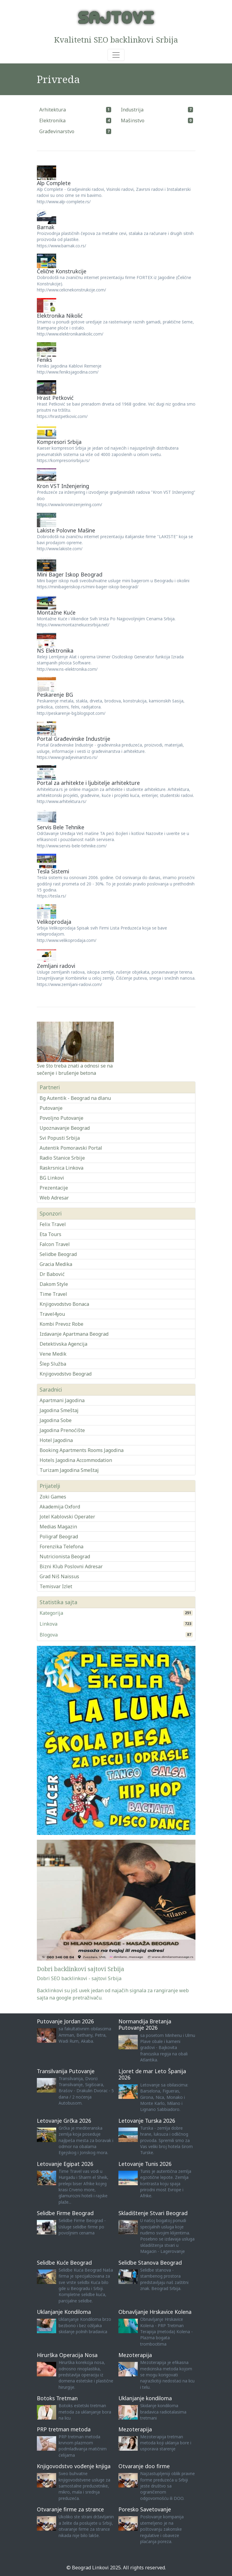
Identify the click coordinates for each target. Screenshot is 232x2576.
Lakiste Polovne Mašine (66, 530)
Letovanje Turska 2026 (146, 2120)
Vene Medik (53, 1354)
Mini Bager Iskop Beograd (69, 574)
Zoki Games (53, 1496)
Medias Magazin (58, 1526)
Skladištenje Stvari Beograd (153, 2213)
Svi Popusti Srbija (60, 1138)
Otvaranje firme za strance (70, 2509)
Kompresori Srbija (59, 441)
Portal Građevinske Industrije (73, 738)
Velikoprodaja (54, 921)
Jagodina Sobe (56, 1420)
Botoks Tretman (57, 2398)
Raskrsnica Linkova (61, 1167)
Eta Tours (50, 1234)
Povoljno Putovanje (61, 1118)
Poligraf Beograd (59, 1536)
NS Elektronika (55, 650)
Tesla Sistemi (53, 871)
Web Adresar (54, 1197)
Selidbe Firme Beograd (65, 2213)
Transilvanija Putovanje (66, 2071)
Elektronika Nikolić (59, 315)
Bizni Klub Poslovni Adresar (71, 1566)
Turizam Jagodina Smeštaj (69, 1470)
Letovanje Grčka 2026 (64, 2120)
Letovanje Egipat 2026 (65, 2163)
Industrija (132, 109)
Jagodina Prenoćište (62, 1430)
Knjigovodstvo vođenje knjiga (74, 2466)
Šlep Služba (53, 1363)
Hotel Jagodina (56, 1440)
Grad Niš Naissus (59, 1576)
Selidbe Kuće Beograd (64, 2262)
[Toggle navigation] (116, 55)
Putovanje (51, 1108)
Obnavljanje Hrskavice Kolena (155, 2311)
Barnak (45, 227)
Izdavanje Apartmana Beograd (74, 1334)
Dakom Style (54, 1284)
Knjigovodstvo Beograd (66, 1373)
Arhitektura (52, 109)
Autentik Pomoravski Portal (71, 1148)
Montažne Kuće (56, 612)
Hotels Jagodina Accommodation (76, 1460)
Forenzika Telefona (61, 1546)
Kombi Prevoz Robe (61, 1324)
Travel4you (52, 1314)
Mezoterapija (135, 2355)
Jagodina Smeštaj (59, 1410)
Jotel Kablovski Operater (67, 1516)
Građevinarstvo (56, 131)
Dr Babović (52, 1274)
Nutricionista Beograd (65, 1556)
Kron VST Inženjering (63, 486)
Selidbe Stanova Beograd (150, 2262)
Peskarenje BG (55, 694)
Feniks (44, 359)
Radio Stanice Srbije (62, 1158)
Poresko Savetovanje (144, 2509)
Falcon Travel (55, 1244)
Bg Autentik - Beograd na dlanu (75, 1098)
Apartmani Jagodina (62, 1400)
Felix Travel (53, 1224)
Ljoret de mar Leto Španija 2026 (152, 2074)
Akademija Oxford (60, 1506)
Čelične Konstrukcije (61, 271)
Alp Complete (54, 183)
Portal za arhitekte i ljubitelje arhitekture (88, 782)
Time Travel (53, 1294)
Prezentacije (54, 1187)
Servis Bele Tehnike (60, 827)
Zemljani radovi (56, 965)
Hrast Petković (55, 397)
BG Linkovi (52, 1177)
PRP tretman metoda (64, 2429)
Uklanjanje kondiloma (145, 2398)
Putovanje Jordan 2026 (65, 2021)
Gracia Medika (56, 1264)
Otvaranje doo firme (144, 2466)
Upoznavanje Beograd (65, 1128)
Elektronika (52, 120)
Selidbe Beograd (58, 1254)
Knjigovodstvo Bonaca (64, 1304)
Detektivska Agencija (63, 1344)
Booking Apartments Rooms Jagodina (82, 1450)
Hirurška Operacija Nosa (67, 2355)
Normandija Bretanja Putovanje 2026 (144, 2024)
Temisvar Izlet (56, 1586)
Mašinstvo (132, 120)
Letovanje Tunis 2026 (145, 2163)
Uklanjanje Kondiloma (64, 2311)
